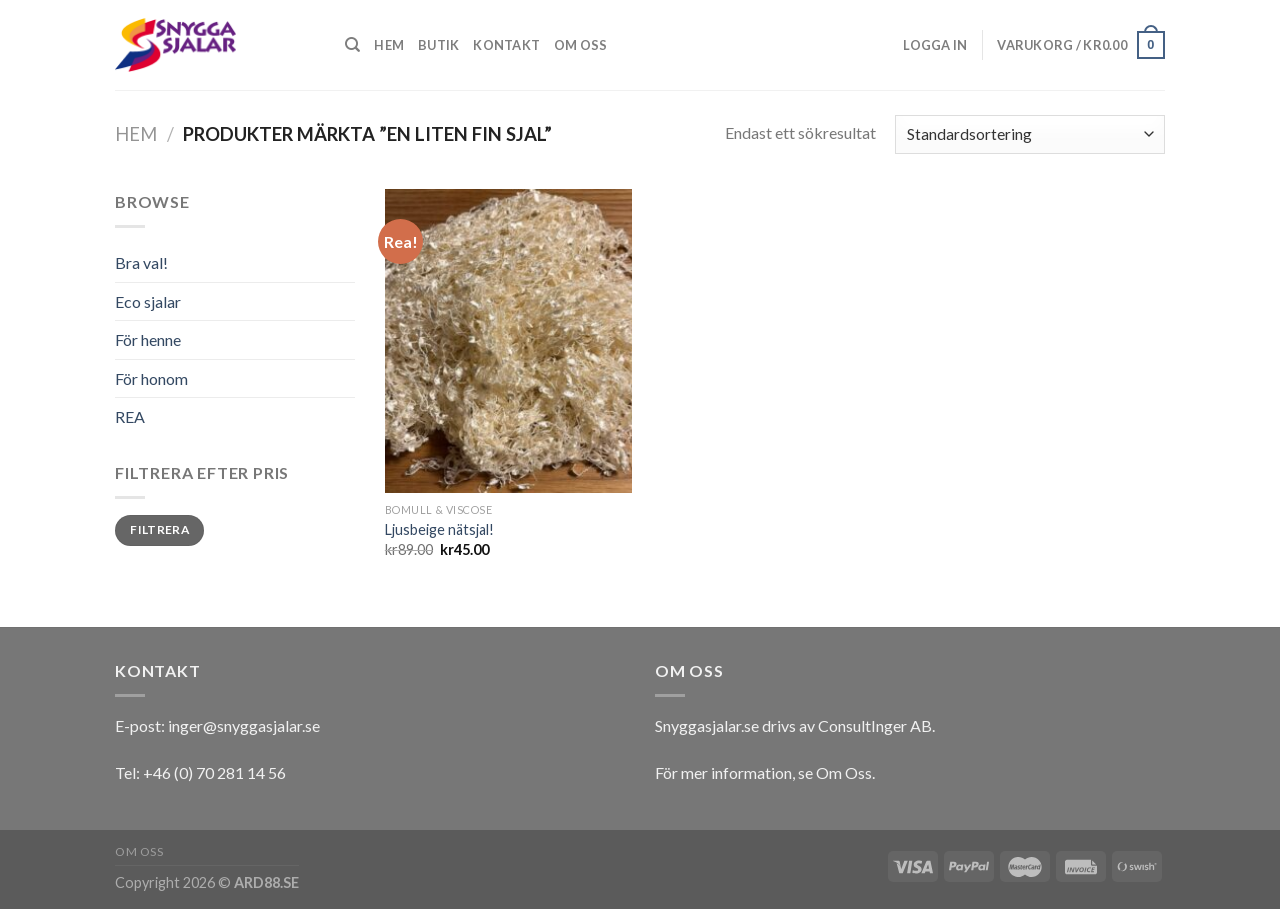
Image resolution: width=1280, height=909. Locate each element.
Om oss (581, 45)
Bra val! (141, 262)
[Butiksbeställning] (1030, 134)
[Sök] (352, 45)
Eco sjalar (148, 301)
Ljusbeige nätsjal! (439, 529)
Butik (438, 45)
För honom (151, 378)
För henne (148, 339)
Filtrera (159, 529)
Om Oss (844, 772)
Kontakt (506, 45)
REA (130, 416)
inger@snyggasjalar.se (244, 725)
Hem (389, 45)
